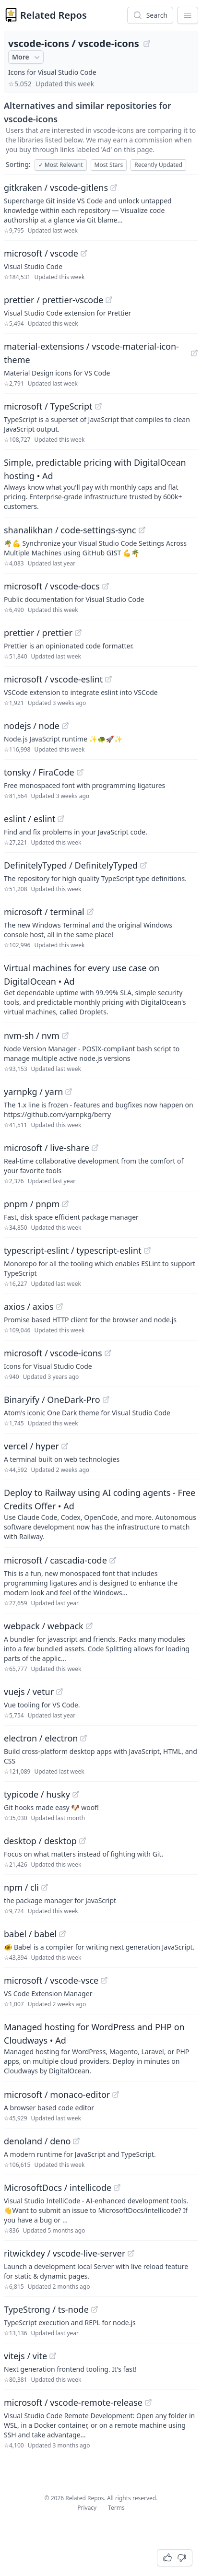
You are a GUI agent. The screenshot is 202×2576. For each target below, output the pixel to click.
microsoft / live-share (46, 1147)
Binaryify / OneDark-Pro (52, 1399)
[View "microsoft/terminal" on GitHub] (90, 912)
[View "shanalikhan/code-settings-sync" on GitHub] (142, 530)
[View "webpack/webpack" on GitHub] (89, 1626)
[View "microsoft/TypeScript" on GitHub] (98, 406)
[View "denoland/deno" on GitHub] (76, 2141)
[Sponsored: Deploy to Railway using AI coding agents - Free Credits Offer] (101, 1513)
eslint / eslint (29, 818)
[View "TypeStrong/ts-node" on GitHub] (94, 2309)
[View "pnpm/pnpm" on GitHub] (65, 1204)
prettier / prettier (38, 632)
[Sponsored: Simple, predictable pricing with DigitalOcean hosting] (101, 483)
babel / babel (30, 1934)
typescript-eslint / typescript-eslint (73, 1250)
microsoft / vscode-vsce (51, 1980)
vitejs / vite (25, 2356)
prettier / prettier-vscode (53, 300)
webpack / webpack (43, 1626)
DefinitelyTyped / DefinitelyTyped (71, 865)
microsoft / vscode (41, 253)
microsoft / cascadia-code (55, 1560)
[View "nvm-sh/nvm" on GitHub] (65, 1035)
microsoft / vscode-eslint (53, 679)
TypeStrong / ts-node (46, 2309)
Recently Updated (158, 165)
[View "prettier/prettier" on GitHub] (78, 632)
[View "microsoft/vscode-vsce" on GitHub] (104, 1980)
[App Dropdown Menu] (187, 15)
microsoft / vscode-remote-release (73, 2402)
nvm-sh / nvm (31, 1035)
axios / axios (29, 1306)
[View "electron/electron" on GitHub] (83, 1738)
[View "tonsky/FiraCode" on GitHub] (80, 772)
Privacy (86, 2508)
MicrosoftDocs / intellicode (57, 2187)
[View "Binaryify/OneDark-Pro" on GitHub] (106, 1399)
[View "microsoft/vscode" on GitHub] (84, 253)
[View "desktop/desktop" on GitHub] (82, 1841)
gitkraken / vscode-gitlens (56, 187)
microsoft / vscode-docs (52, 586)
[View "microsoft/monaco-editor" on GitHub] (115, 2094)
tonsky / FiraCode (39, 772)
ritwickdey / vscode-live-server (64, 2253)
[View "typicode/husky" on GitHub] (76, 1794)
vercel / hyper (31, 1446)
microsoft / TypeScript (48, 406)
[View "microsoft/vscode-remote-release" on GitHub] (148, 2402)
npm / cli (21, 1887)
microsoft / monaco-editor (57, 2094)
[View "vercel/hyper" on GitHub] (65, 1446)
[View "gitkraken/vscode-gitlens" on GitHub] (114, 187)
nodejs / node (31, 725)
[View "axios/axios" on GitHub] (59, 1306)
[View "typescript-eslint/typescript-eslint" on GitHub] (147, 1250)
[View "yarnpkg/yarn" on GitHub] (68, 1091)
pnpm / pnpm (31, 1204)
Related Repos (53, 15)
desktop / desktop (40, 1841)
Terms (116, 2508)
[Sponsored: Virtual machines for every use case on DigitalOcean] (101, 989)
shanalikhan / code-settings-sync (70, 530)
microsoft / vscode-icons (53, 1353)
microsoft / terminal (44, 911)
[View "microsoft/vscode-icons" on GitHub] (108, 1353)
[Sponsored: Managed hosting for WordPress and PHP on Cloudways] (101, 2048)
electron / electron (41, 1738)
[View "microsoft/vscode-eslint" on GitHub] (108, 679)
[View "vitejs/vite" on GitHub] (53, 2356)
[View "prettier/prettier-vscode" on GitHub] (109, 300)
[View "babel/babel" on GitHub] (62, 1934)
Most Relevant (60, 165)
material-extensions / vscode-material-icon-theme (91, 353)
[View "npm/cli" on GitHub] (44, 1887)
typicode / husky (37, 1794)
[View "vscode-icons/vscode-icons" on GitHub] (147, 43)
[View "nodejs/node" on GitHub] (65, 725)
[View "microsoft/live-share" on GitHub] (95, 1148)
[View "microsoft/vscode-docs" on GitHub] (105, 586)
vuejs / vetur (29, 1691)
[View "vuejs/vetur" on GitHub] (59, 1691)
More (27, 57)
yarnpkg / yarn (33, 1091)
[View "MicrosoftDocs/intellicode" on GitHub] (117, 2187)
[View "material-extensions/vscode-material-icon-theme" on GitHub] (194, 353)
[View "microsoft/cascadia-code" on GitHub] (113, 1560)
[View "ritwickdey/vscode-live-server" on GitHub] (131, 2253)
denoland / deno (37, 2141)
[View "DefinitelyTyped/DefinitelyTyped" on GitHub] (143, 865)
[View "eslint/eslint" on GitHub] (61, 819)
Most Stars (109, 165)
